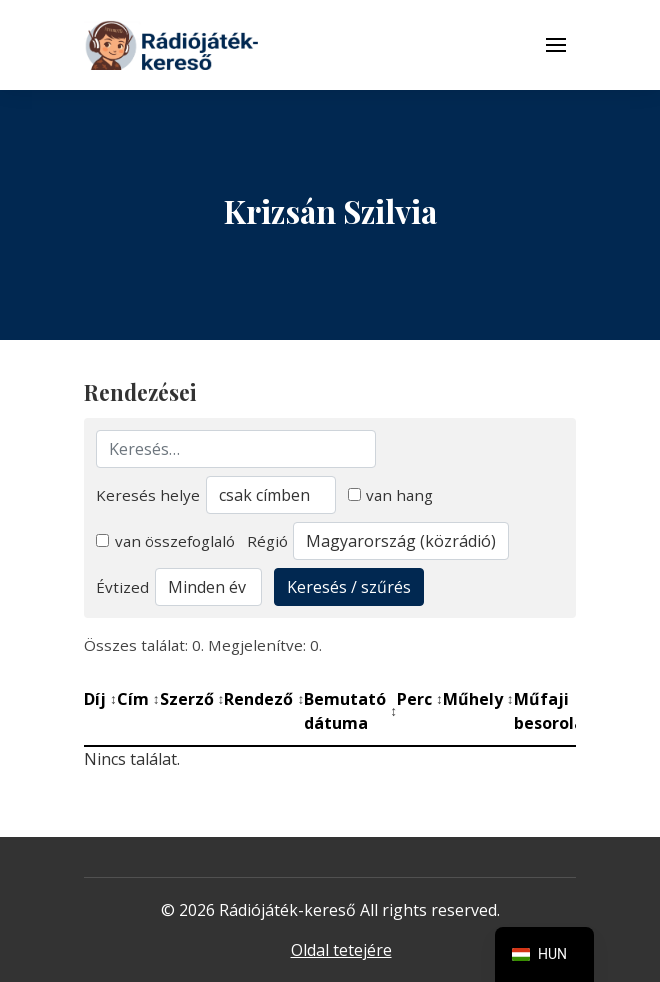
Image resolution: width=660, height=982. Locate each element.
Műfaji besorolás (558, 711)
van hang (391, 495)
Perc (420, 699)
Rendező (264, 699)
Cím (138, 699)
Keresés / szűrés (349, 587)
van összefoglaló (165, 541)
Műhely (478, 699)
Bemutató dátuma (350, 711)
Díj (100, 699)
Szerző (192, 699)
